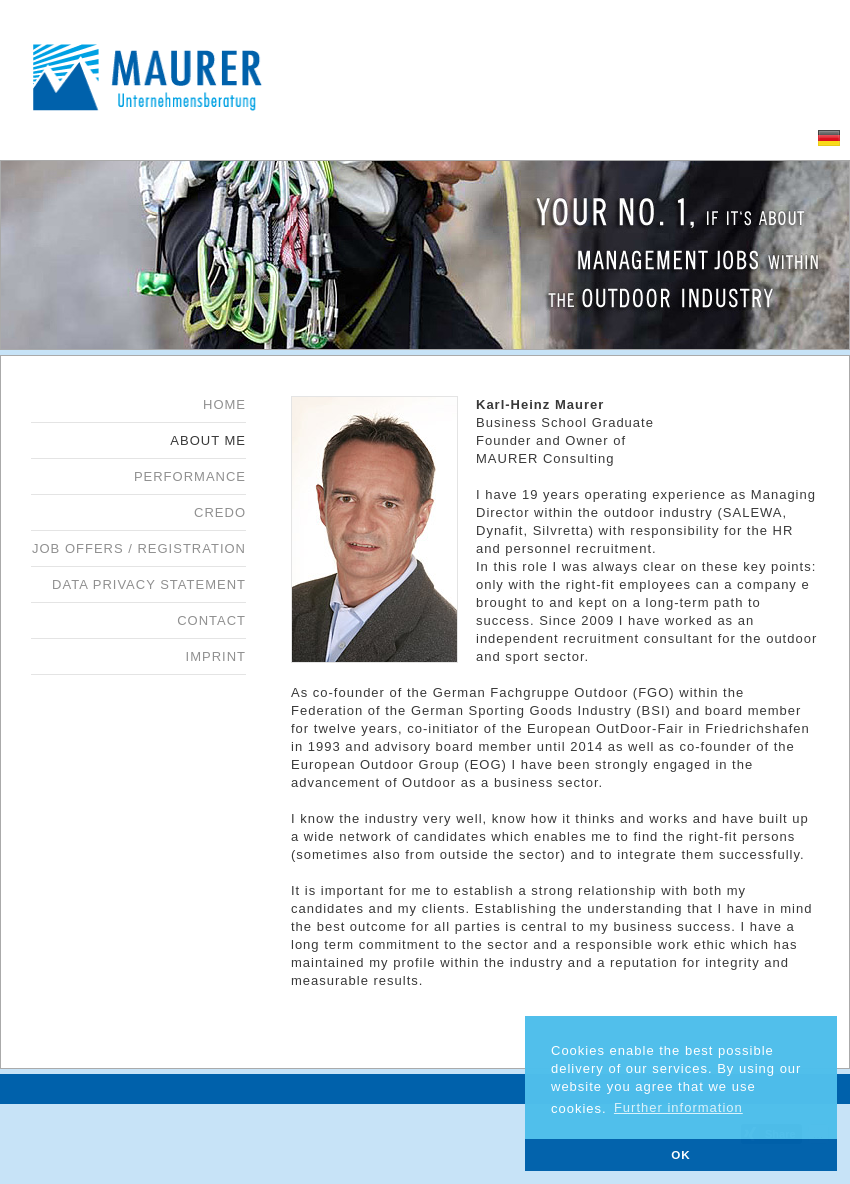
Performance (190, 476)
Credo (220, 512)
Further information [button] (678, 1107)
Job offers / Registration (139, 548)
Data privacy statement (149, 584)
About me (208, 440)
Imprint (216, 656)
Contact (211, 620)
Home (224, 404)
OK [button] (681, 1154)
